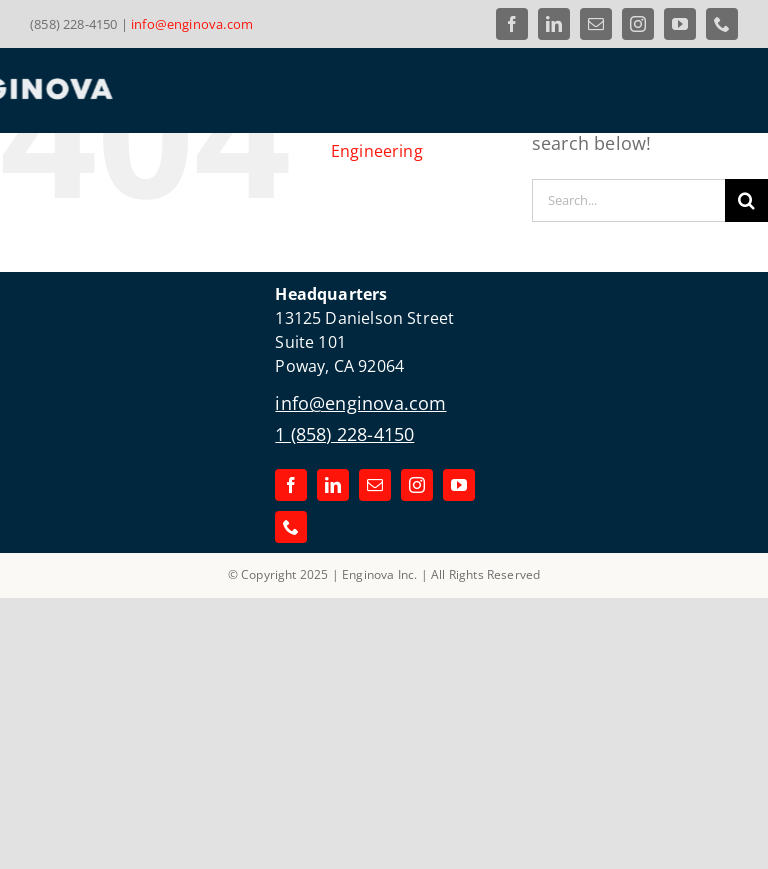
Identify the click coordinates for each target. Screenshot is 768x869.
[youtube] (680, 24)
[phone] (722, 24)
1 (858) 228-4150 (344, 434)
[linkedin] (554, 24)
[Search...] (628, 200)
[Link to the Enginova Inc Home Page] (200, 89)
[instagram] (638, 24)
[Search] (746, 200)
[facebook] (512, 24)
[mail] (596, 24)
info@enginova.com (192, 24)
